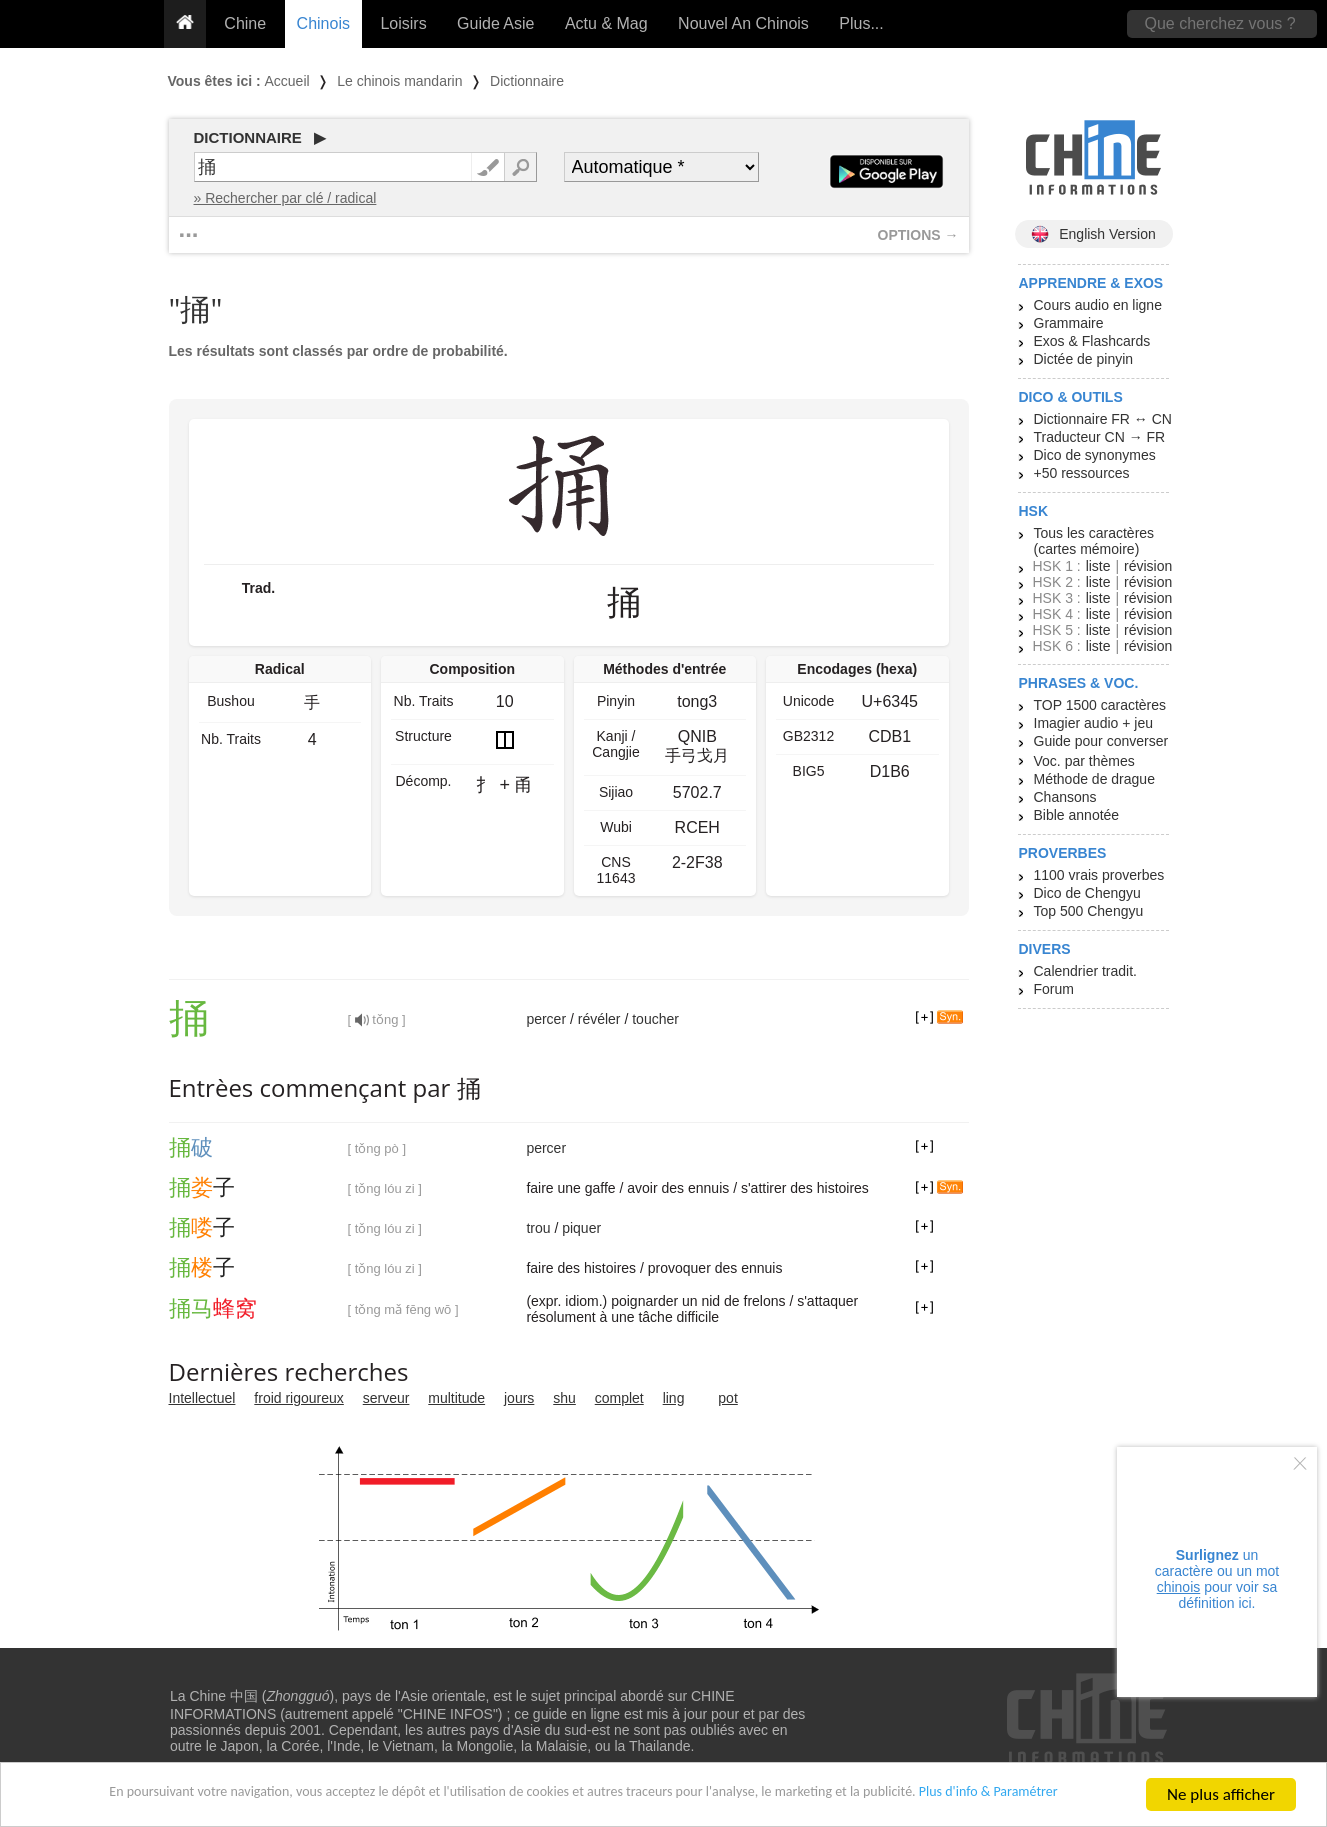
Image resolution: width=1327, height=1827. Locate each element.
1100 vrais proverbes (1099, 875)
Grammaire (1069, 323)
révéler (599, 1019)
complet (619, 1398)
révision (1148, 566)
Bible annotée (1077, 815)
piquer (581, 1228)
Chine (245, 23)
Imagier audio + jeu (1093, 723)
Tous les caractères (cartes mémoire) (1094, 541)
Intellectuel (202, 1398)
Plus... (861, 23)
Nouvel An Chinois (743, 23)
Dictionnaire (527, 81)
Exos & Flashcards (1092, 341)
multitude (456, 1398)
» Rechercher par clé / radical (285, 198)
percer (546, 1019)
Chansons (1065, 797)
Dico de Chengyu (1087, 893)
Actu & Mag (606, 23)
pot (727, 1398)
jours (519, 1398)
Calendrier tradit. (1086, 971)
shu (564, 1398)
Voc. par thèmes (1084, 761)
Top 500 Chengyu (1089, 911)
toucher (655, 1019)
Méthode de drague (1094, 779)
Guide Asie (495, 23)
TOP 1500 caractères (1100, 705)
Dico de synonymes (1095, 455)
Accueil (287, 81)
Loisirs (403, 23)
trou (538, 1228)
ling (674, 1398)
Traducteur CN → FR (1100, 437)
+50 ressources (1082, 473)
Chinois (323, 23)
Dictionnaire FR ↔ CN (1103, 419)
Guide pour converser (1101, 741)
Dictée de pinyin (1084, 359)
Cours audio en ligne (1098, 305)
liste (1098, 566)
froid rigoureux (299, 1398)
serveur (386, 1398)
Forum (1054, 989)
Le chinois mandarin (399, 81)
